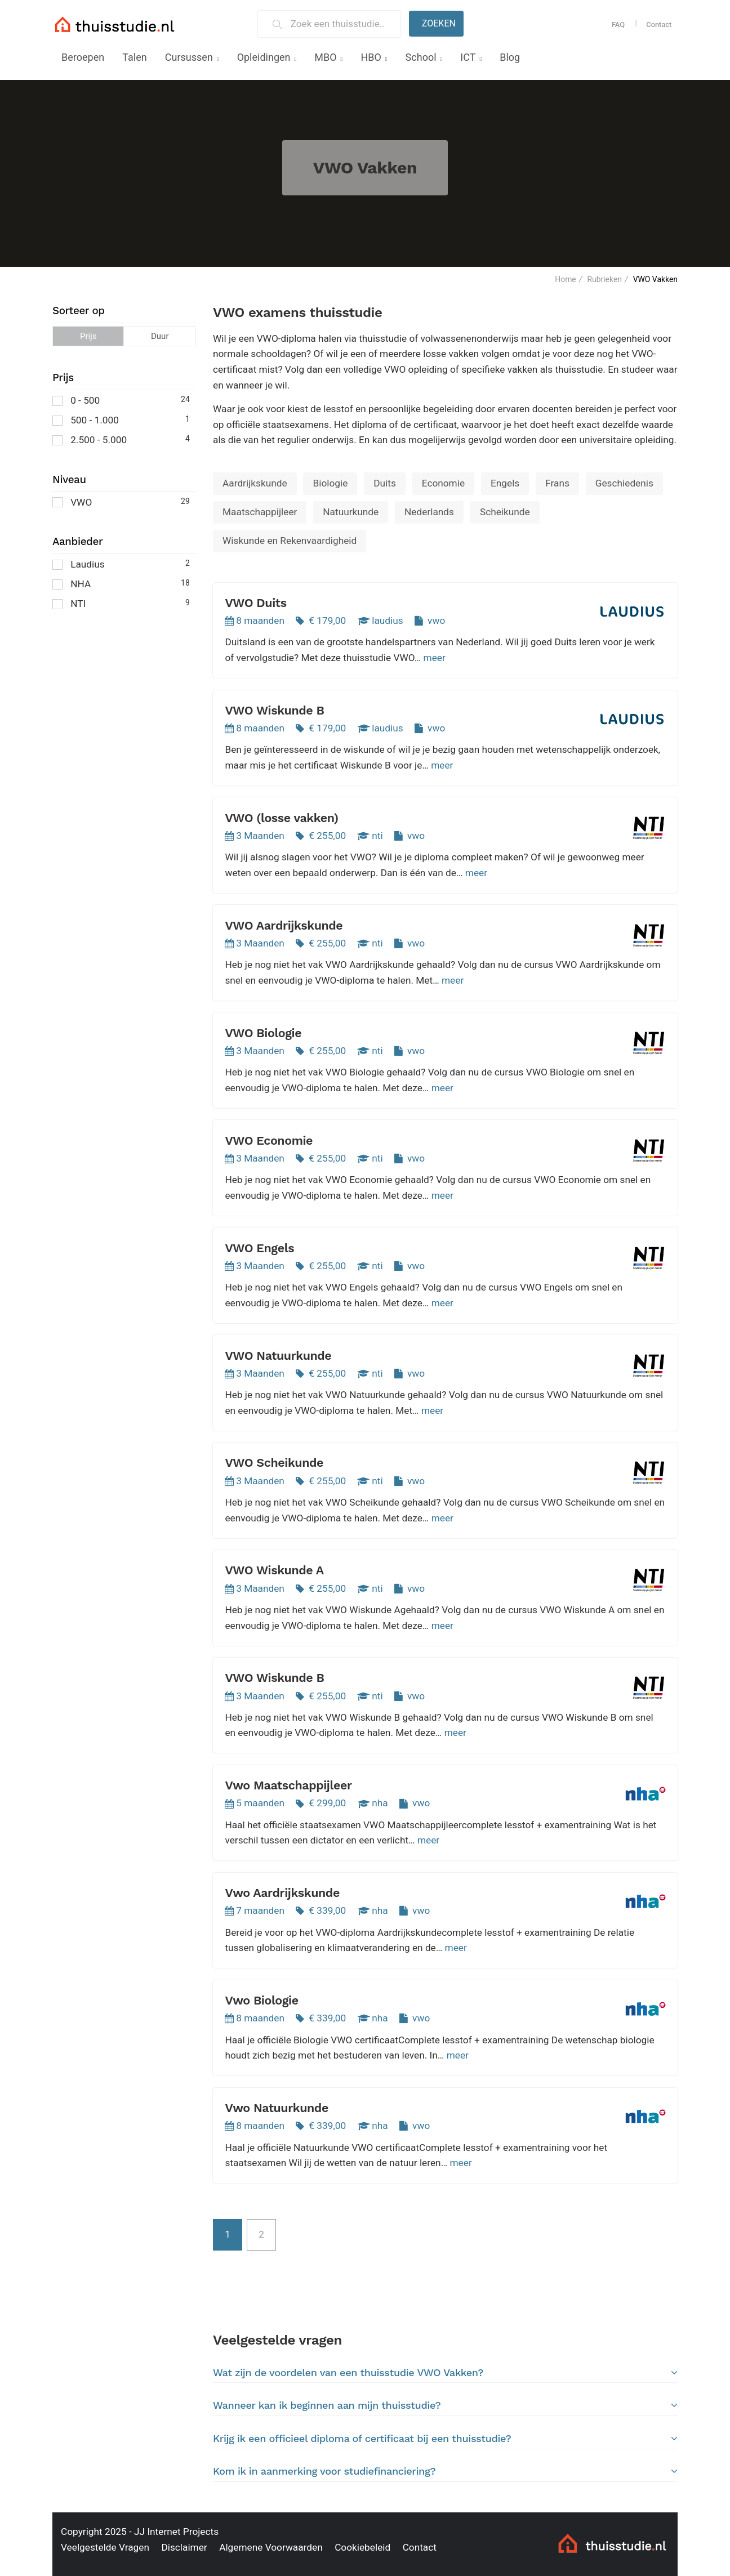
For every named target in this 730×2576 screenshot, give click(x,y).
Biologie (330, 483)
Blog (510, 57)
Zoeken (439, 23)
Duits (384, 483)
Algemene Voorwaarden (271, 2547)
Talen (134, 57)
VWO (121, 501)
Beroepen (82, 57)
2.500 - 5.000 (121, 438)
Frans (557, 483)
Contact (658, 24)
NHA (121, 583)
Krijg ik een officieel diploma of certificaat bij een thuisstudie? (445, 2438)
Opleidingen (264, 57)
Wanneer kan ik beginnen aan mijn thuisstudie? (445, 2405)
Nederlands (429, 511)
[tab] (445, 2372)
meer (435, 657)
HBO (370, 57)
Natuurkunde (351, 511)
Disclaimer (184, 2547)
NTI (121, 602)
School (421, 57)
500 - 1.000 (121, 419)
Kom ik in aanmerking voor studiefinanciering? (445, 2471)
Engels (505, 483)
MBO (325, 57)
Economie (443, 483)
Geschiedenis (624, 483)
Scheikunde (505, 511)
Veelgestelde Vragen (105, 2547)
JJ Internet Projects (176, 2531)
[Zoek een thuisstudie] (341, 24)
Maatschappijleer (259, 511)
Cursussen (189, 57)
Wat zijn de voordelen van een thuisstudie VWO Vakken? (445, 2372)
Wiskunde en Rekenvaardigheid (289, 540)
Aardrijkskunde (254, 483)
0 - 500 (121, 399)
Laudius (121, 563)
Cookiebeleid (362, 2547)
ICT (467, 57)
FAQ (618, 24)
